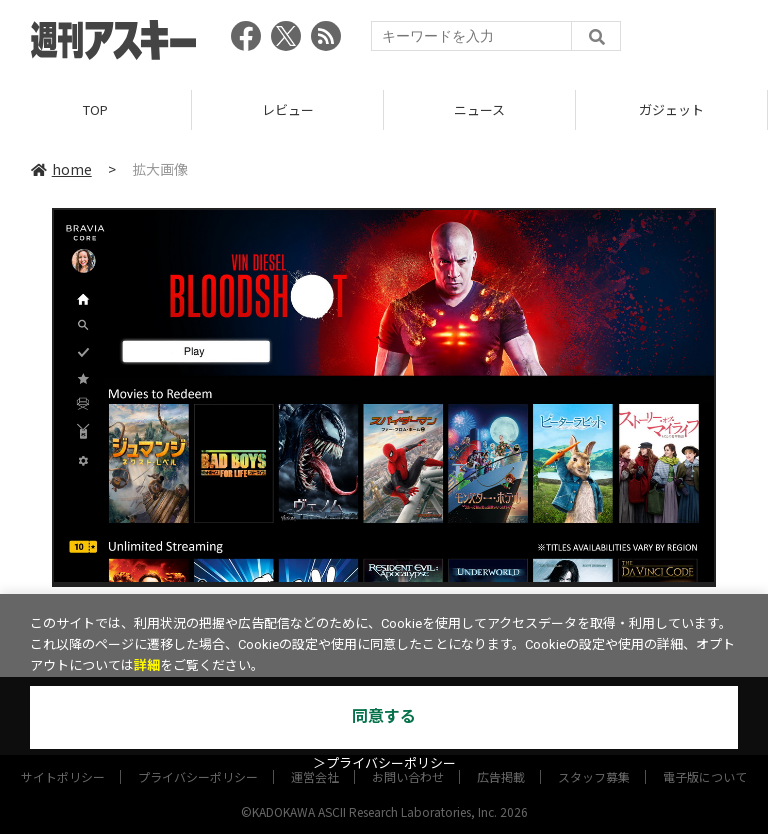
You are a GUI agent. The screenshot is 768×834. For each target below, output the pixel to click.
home (61, 169)
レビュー (288, 109)
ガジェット (671, 109)
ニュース (479, 109)
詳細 (147, 665)
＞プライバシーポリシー (384, 763)
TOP (95, 109)
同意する (384, 716)
